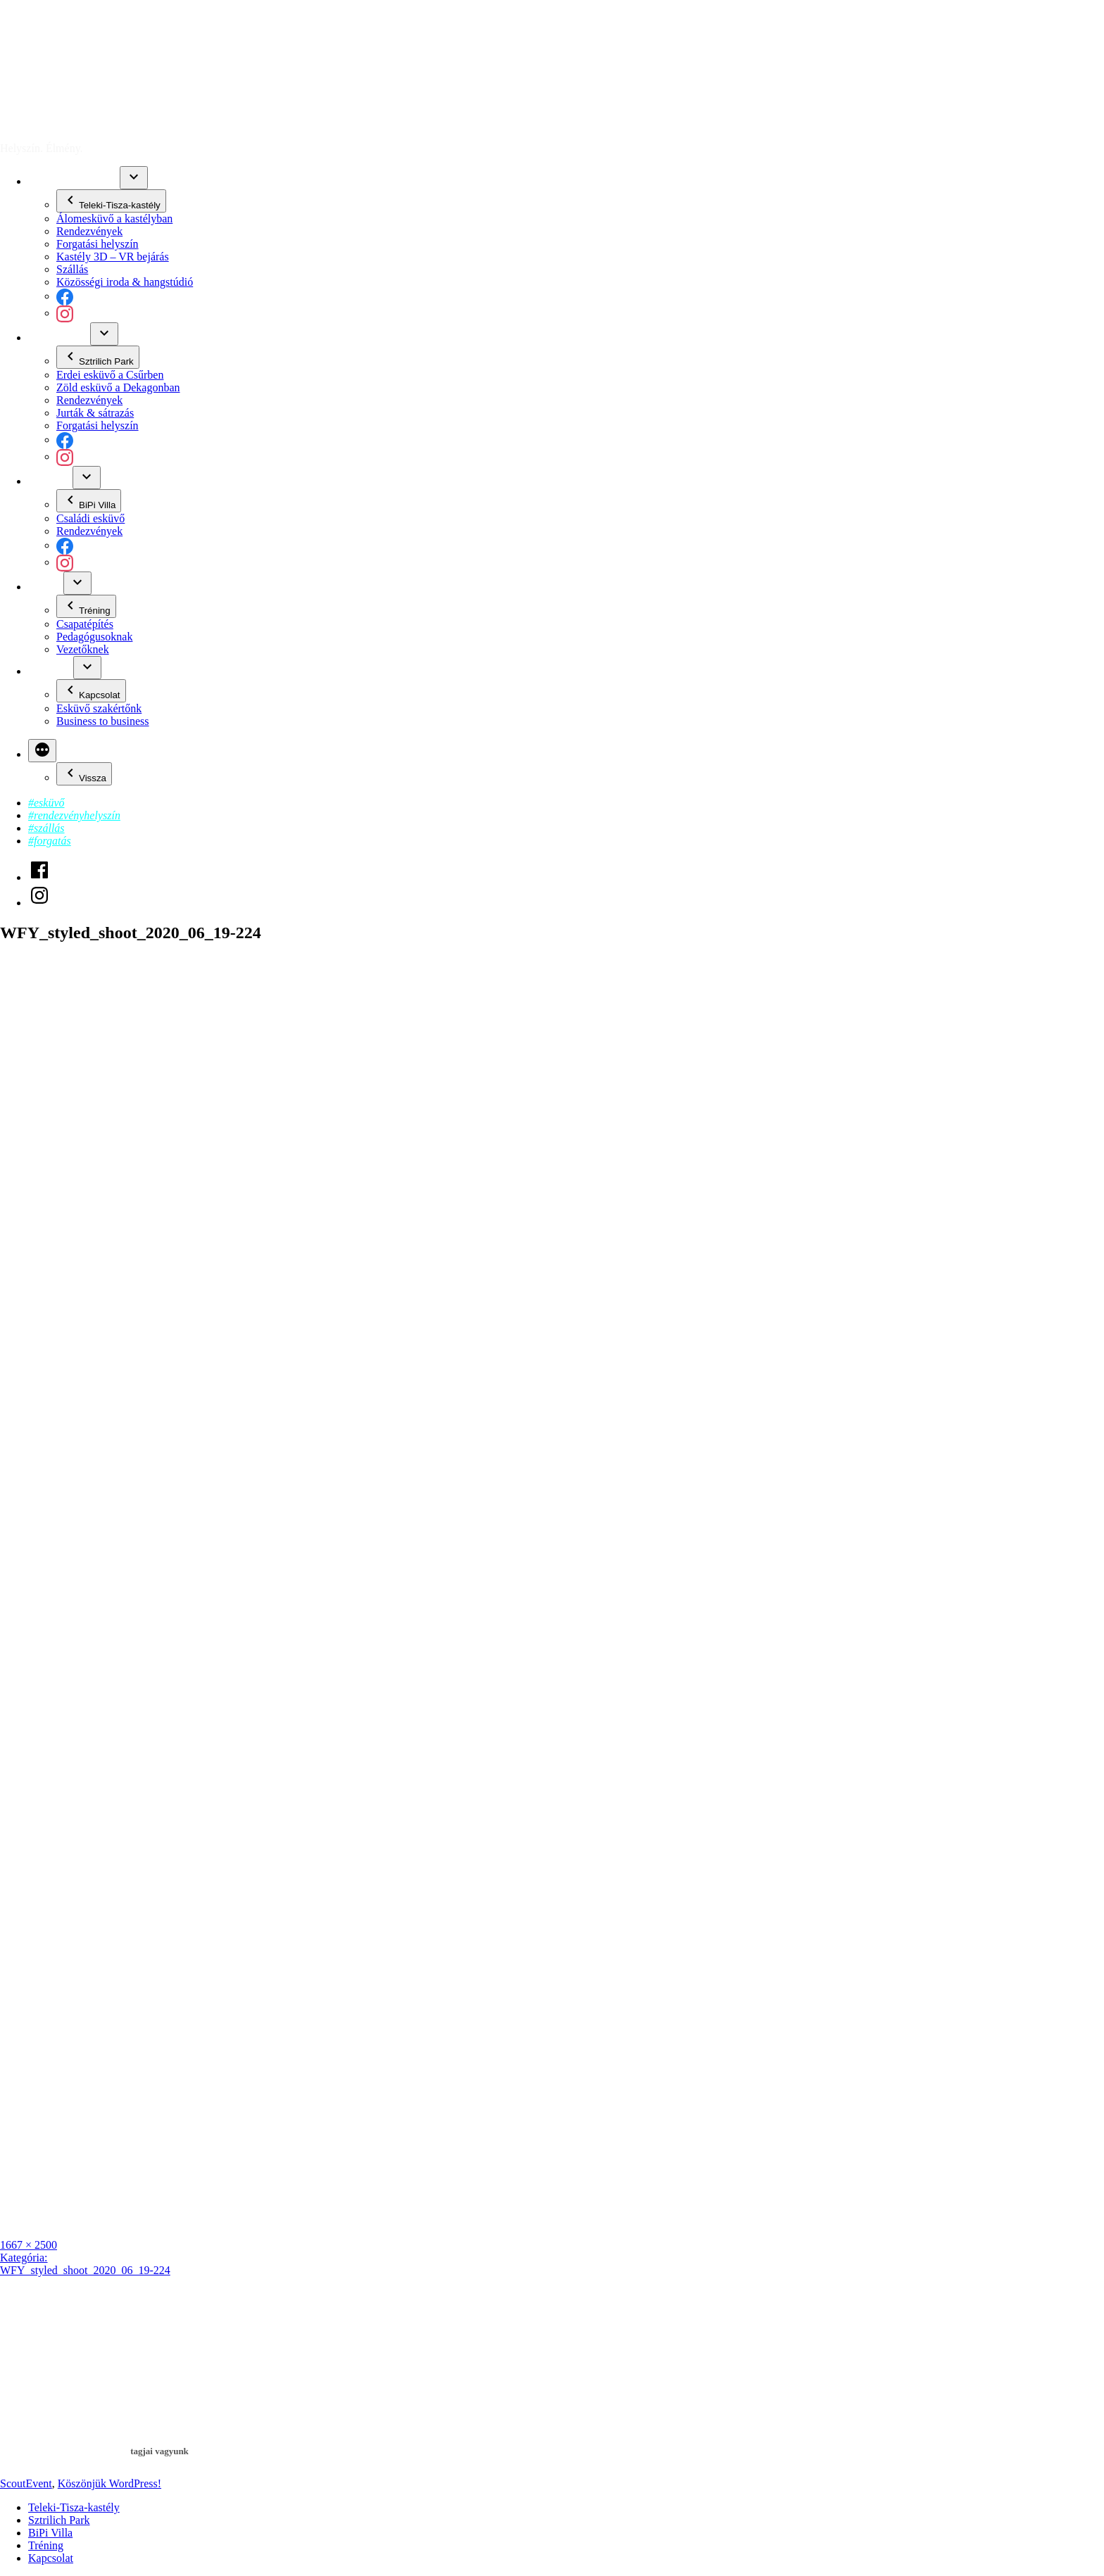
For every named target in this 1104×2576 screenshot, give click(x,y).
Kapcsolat (50, 671)
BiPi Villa (50, 481)
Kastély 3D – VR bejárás (112, 257)
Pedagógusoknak (94, 637)
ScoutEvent (26, 124)
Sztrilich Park (59, 337)
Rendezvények (89, 231)
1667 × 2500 (28, 2245)
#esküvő (46, 803)
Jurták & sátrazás (95, 413)
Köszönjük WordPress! (109, 2483)
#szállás (46, 828)
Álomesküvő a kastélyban (114, 219)
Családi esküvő (90, 518)
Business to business (102, 721)
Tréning (45, 587)
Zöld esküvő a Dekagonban (118, 387)
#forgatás (49, 841)
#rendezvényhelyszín (74, 815)
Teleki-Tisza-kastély (74, 181)
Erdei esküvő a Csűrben (109, 375)
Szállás (72, 269)
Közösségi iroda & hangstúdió (124, 282)
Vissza (84, 773)
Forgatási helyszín (97, 244)
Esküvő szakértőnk (99, 708)
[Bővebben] (42, 750)
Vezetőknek (82, 649)
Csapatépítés (84, 624)
